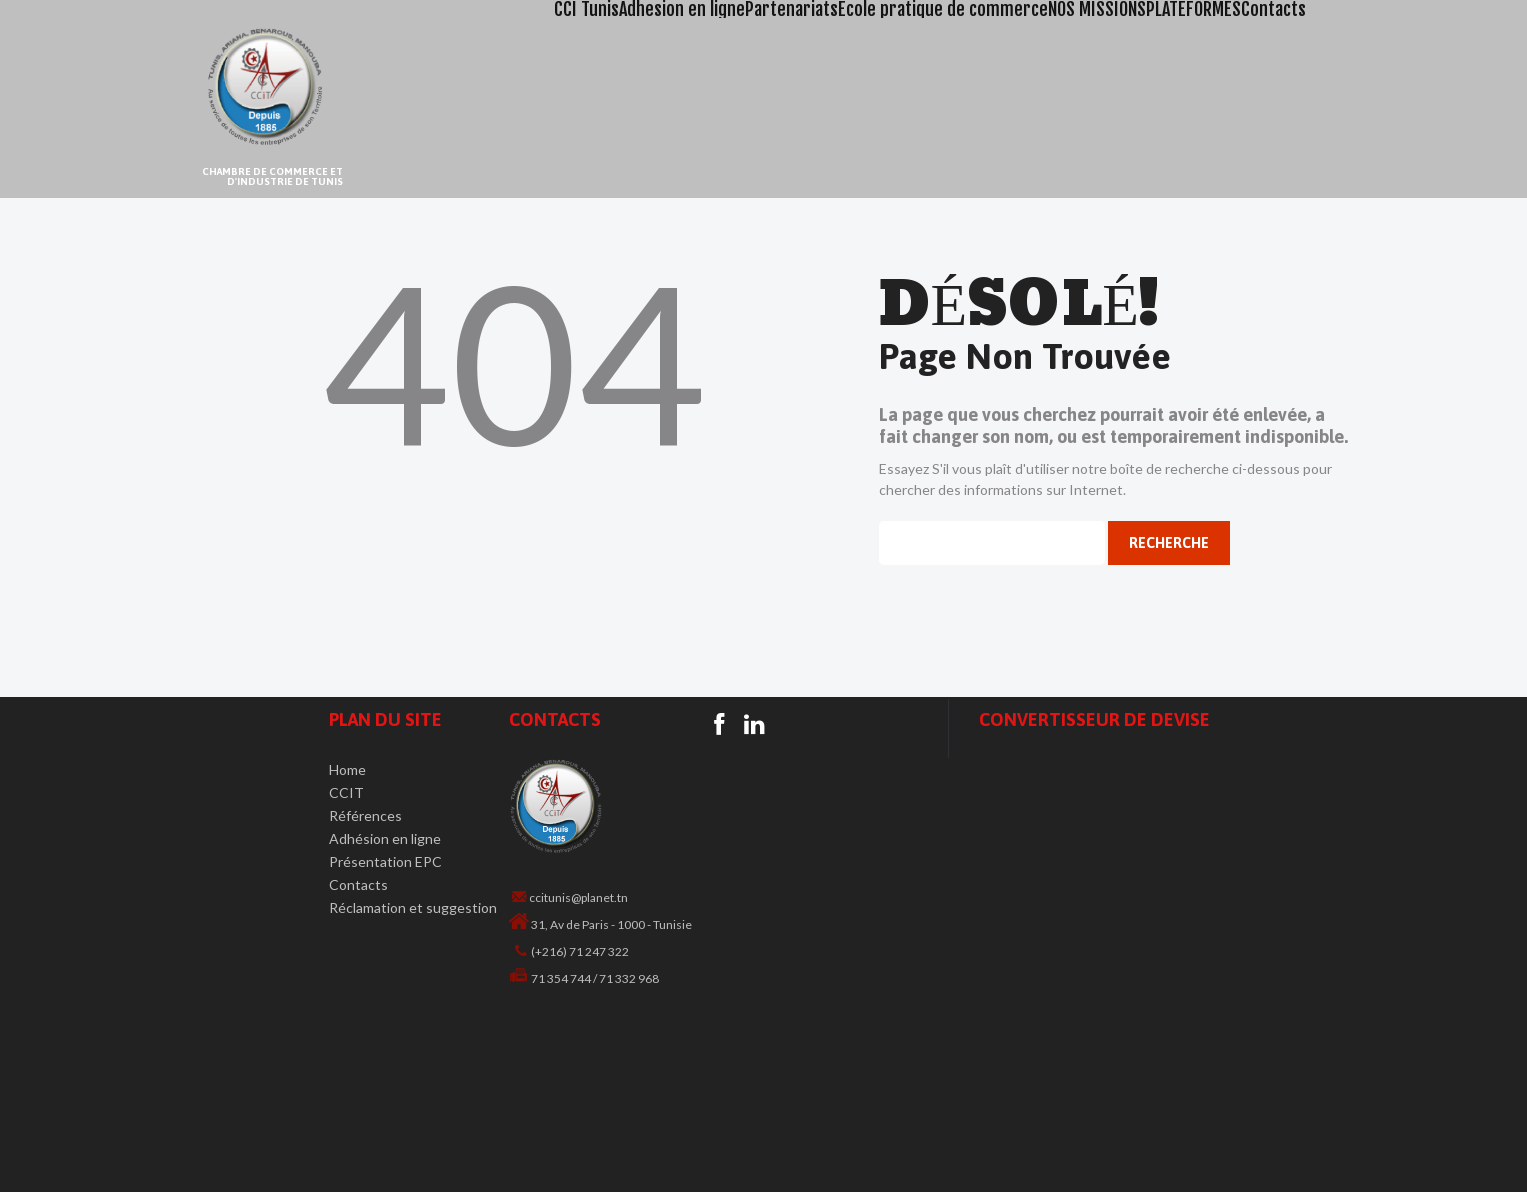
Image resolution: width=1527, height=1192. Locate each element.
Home (347, 769)
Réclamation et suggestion (413, 907)
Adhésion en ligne (385, 838)
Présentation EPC (385, 861)
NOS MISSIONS (1097, 9)
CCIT (346, 792)
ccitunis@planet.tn (578, 897)
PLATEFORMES (1193, 9)
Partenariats (791, 9)
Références (365, 815)
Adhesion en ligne (682, 9)
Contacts (1273, 9)
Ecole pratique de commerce (943, 9)
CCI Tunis (586, 9)
